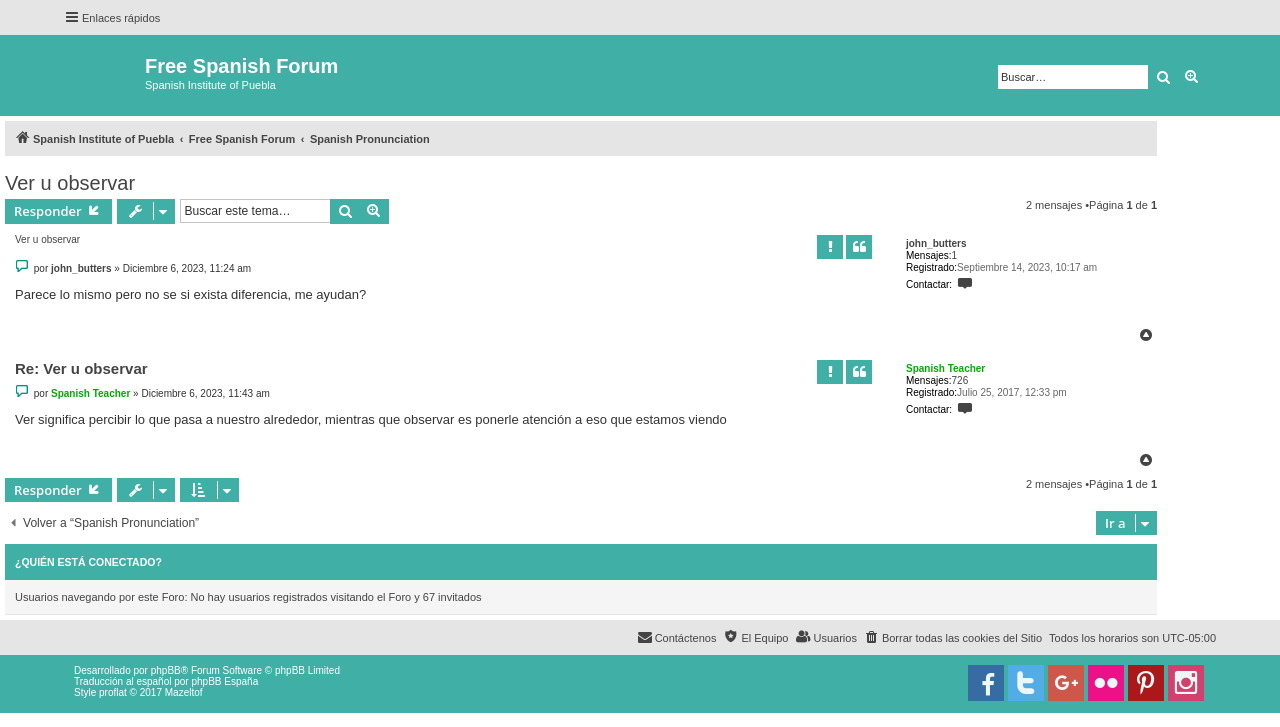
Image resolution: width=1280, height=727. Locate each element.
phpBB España (224, 681)
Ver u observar (70, 183)
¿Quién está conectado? (88, 562)
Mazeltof (184, 692)
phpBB (166, 670)
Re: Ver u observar (81, 368)
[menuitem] (953, 638)
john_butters (936, 243)
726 (960, 380)
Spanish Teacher (945, 368)
